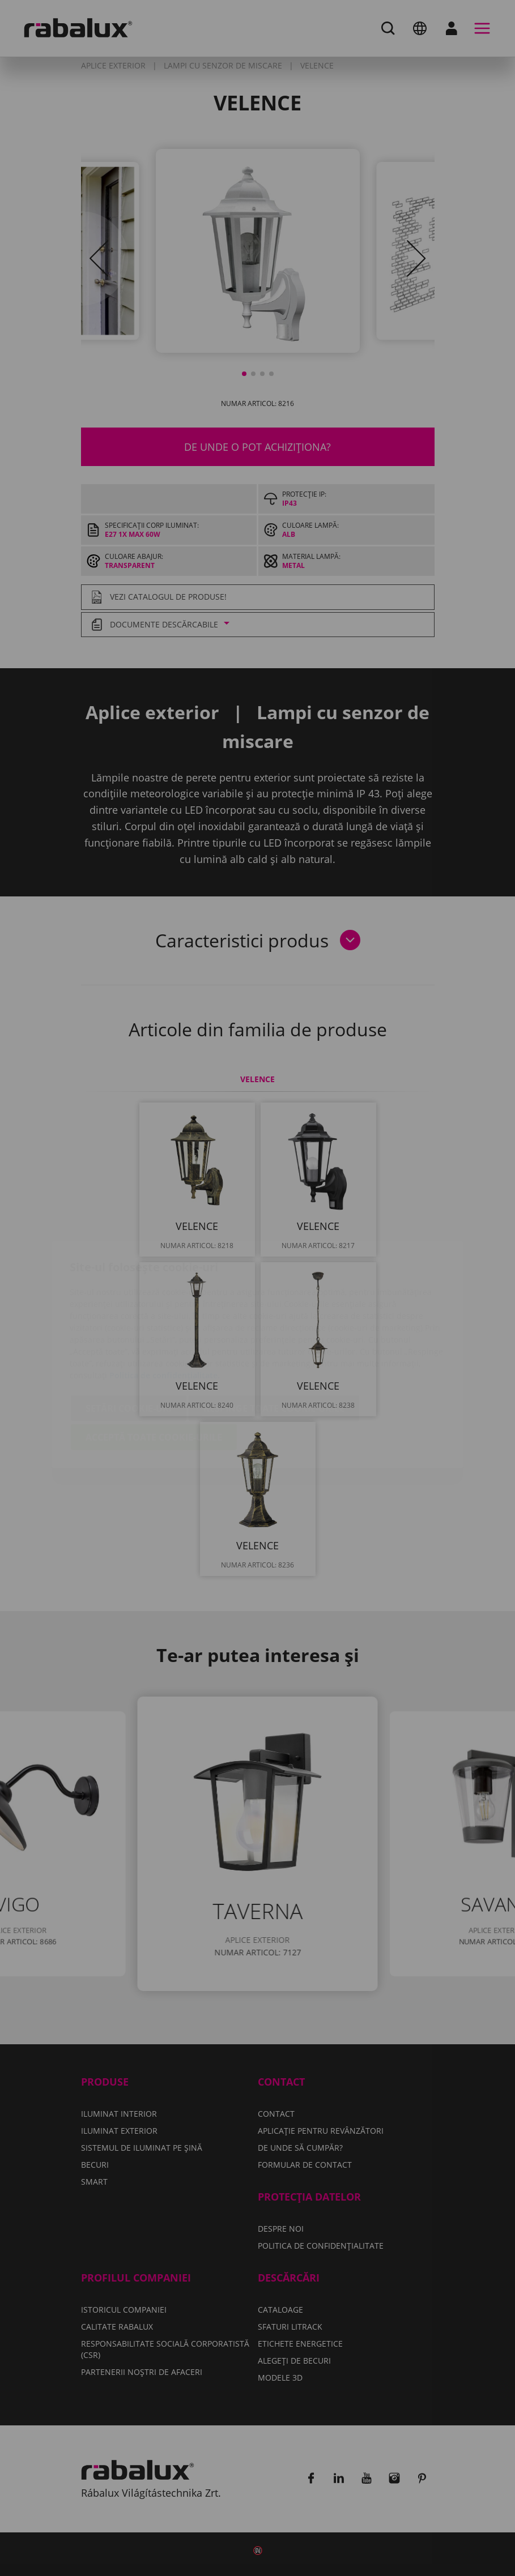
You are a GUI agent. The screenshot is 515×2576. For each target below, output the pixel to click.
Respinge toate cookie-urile (273, 1341)
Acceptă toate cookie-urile (154, 1370)
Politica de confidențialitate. (164, 1308)
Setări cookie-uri (129, 1341)
